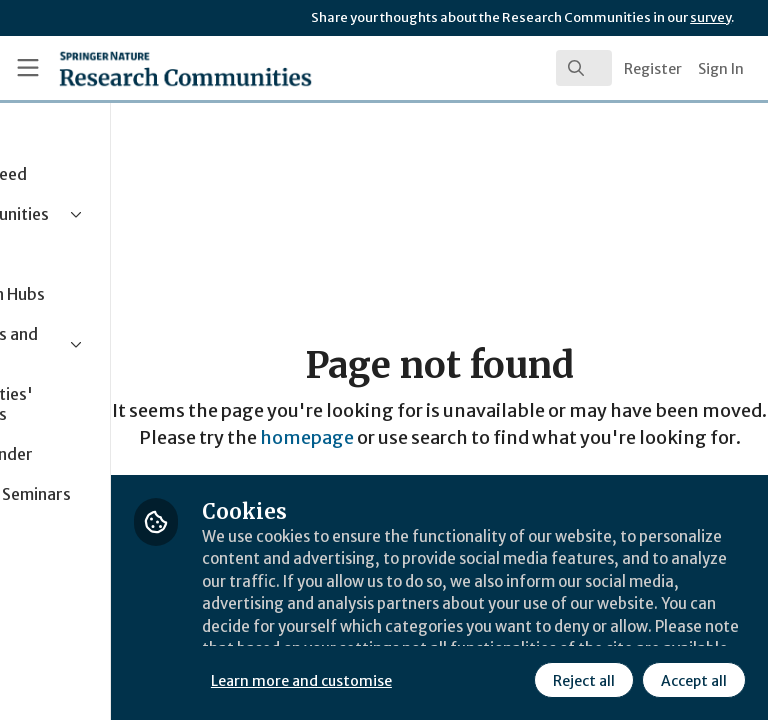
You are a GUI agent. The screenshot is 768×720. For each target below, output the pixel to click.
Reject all (405, 679)
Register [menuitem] (653, 69)
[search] (584, 68)
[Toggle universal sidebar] (28, 68)
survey (710, 17)
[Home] (141, 68)
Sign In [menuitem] (721, 69)
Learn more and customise (446, 635)
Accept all (515, 679)
